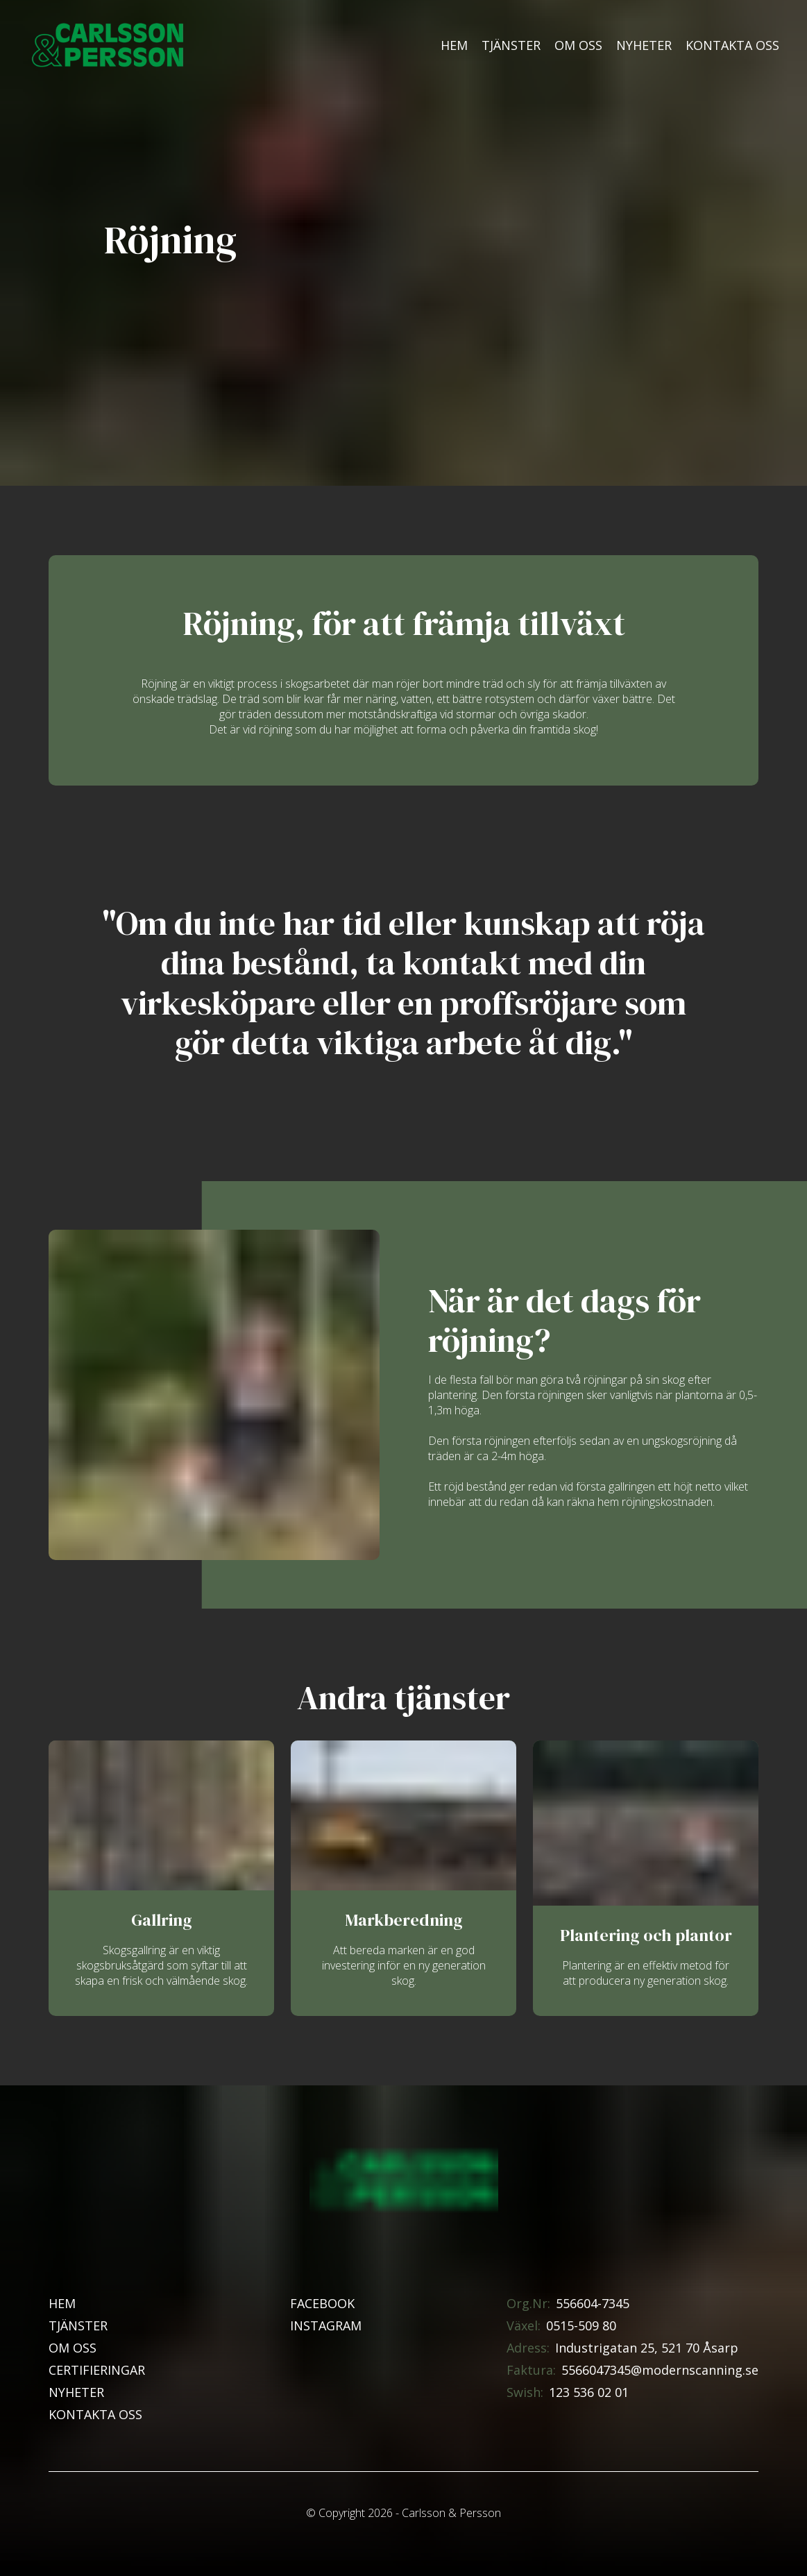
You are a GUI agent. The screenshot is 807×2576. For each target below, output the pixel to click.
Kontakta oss (732, 45)
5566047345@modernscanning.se (659, 2370)
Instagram (326, 2325)
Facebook (322, 2303)
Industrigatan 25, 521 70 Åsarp (646, 2347)
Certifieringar (97, 2370)
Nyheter (644, 45)
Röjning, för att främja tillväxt (403, 624)
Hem (454, 45)
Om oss (578, 45)
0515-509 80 (581, 2325)
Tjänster (511, 45)
